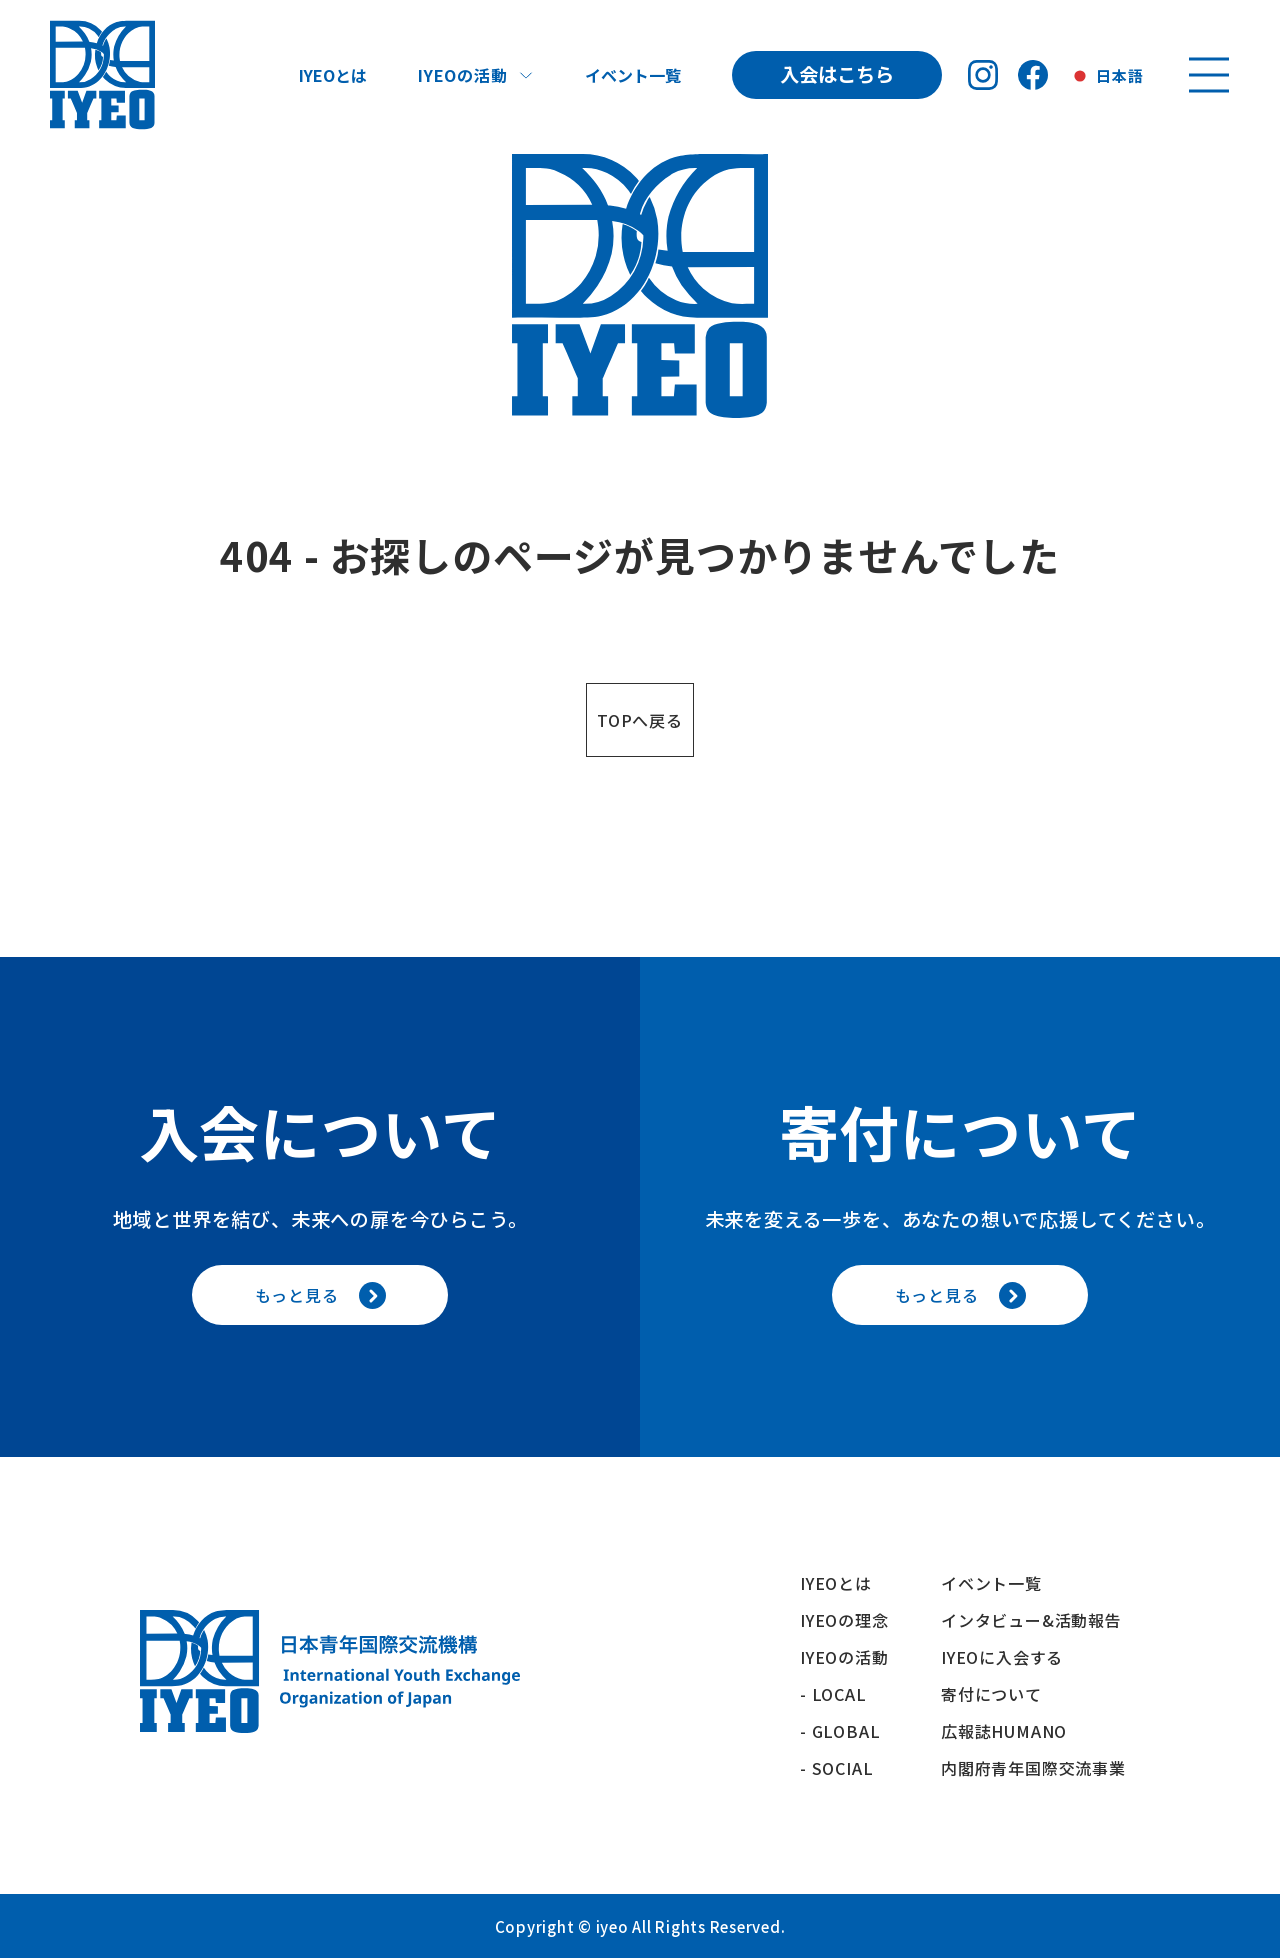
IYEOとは (333, 75)
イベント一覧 (633, 75)
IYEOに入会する (1010, 1657)
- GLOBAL (840, 1731)
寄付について (1000, 1694)
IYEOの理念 (844, 1620)
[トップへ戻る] (102, 75)
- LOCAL (833, 1694)
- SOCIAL (836, 1768)
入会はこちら (837, 74)
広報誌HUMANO (1004, 1731)
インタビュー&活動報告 (1031, 1620)
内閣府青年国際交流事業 (1033, 1768)
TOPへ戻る (640, 720)
